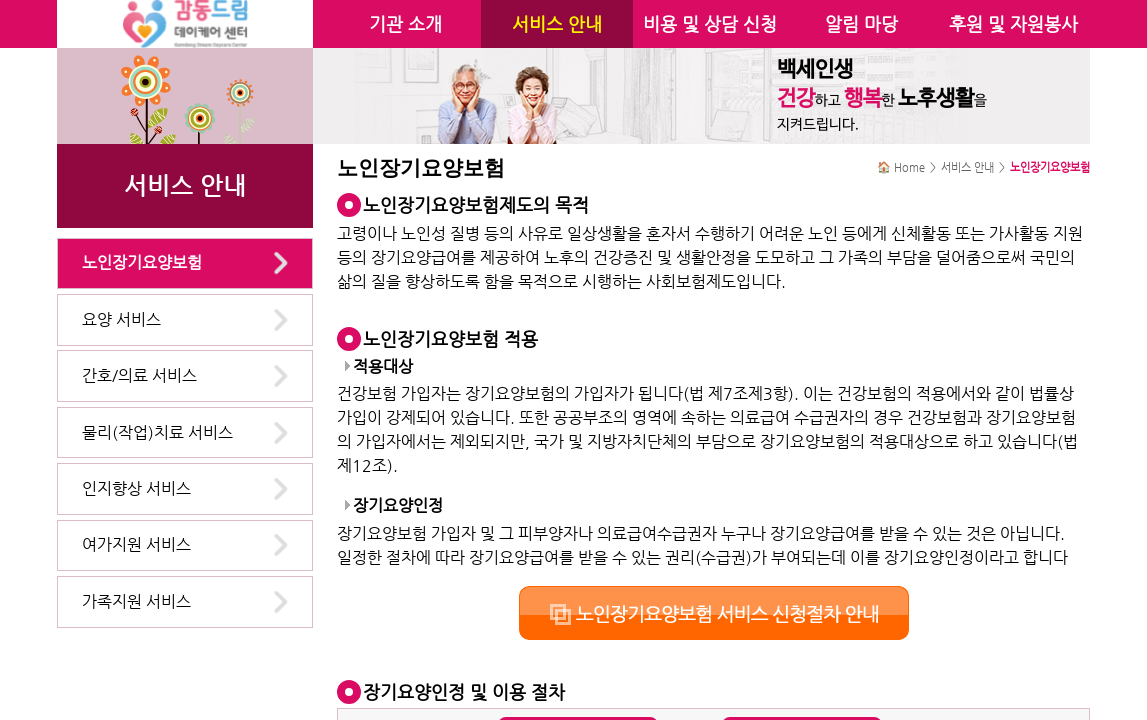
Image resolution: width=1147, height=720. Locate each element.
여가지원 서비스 (136, 544)
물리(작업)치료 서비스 (157, 432)
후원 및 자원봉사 (1013, 24)
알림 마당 (861, 24)
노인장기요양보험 (142, 262)
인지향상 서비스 (136, 488)
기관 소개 (405, 24)
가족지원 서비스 (136, 601)
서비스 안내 (557, 24)
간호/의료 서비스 (139, 375)
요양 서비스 (121, 319)
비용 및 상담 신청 (710, 24)
